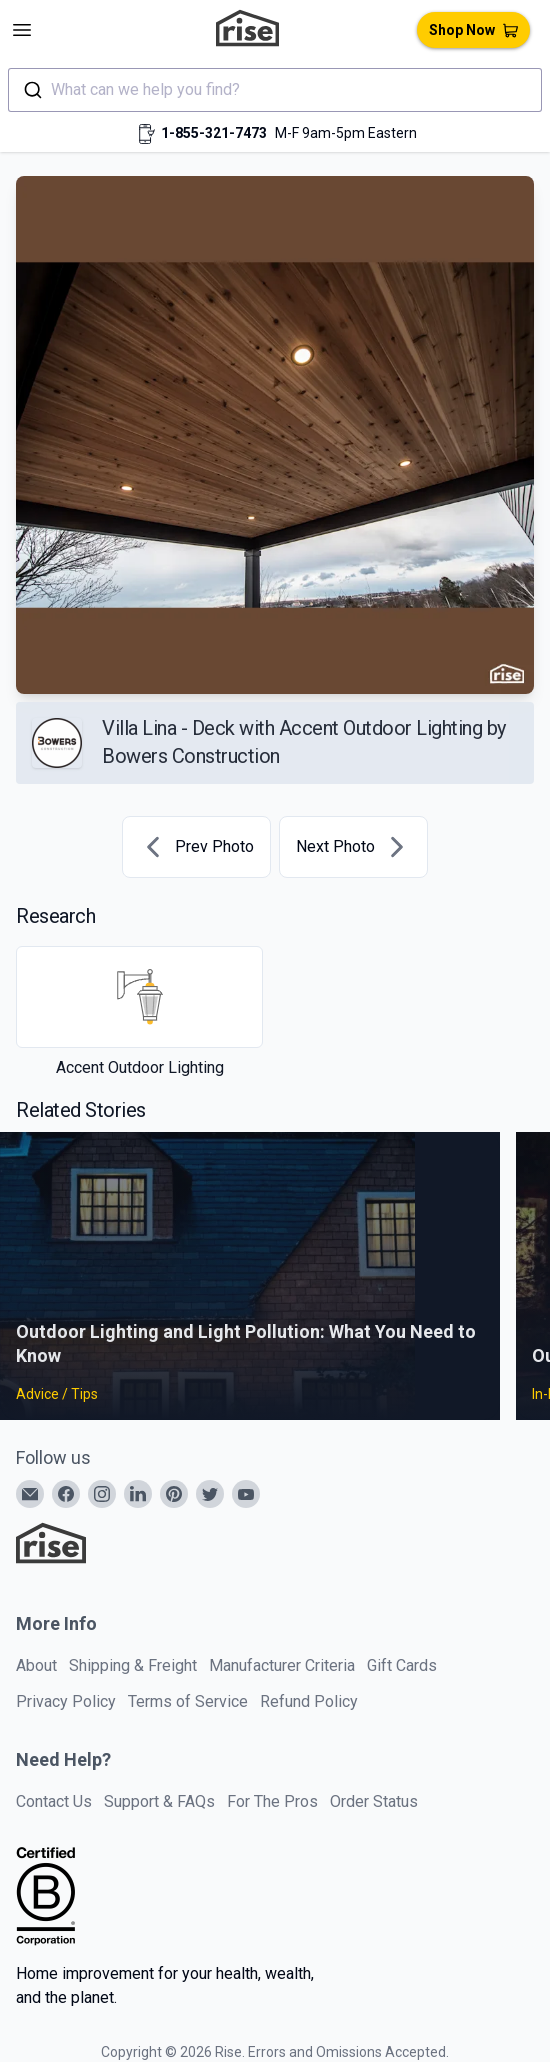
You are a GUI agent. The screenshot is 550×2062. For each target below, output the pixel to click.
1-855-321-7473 (214, 133)
